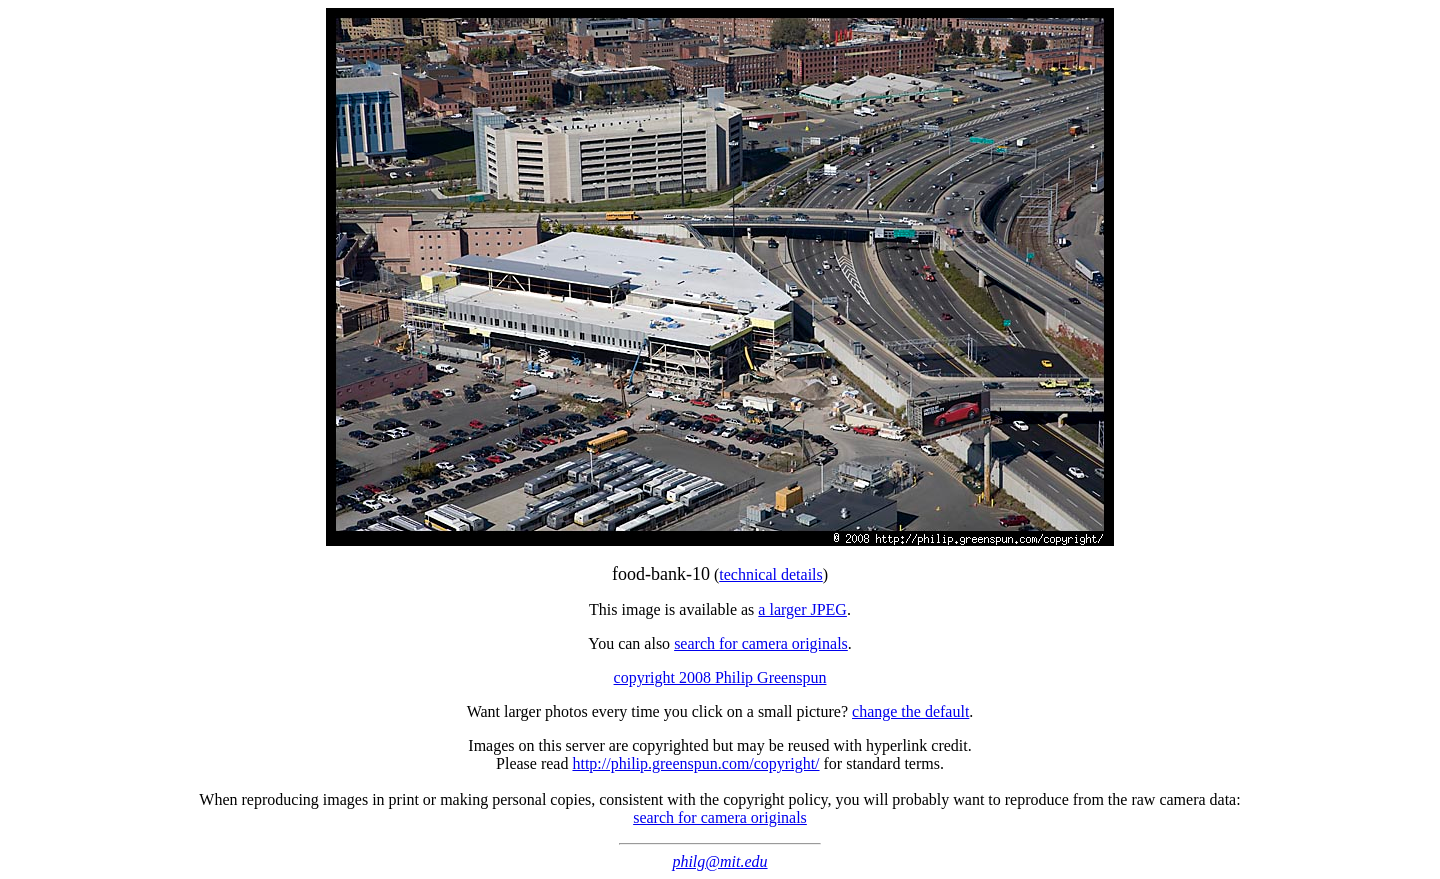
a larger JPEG (802, 609)
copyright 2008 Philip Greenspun (720, 677)
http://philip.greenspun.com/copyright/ (695, 763)
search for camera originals (761, 643)
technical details (771, 574)
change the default (910, 711)
